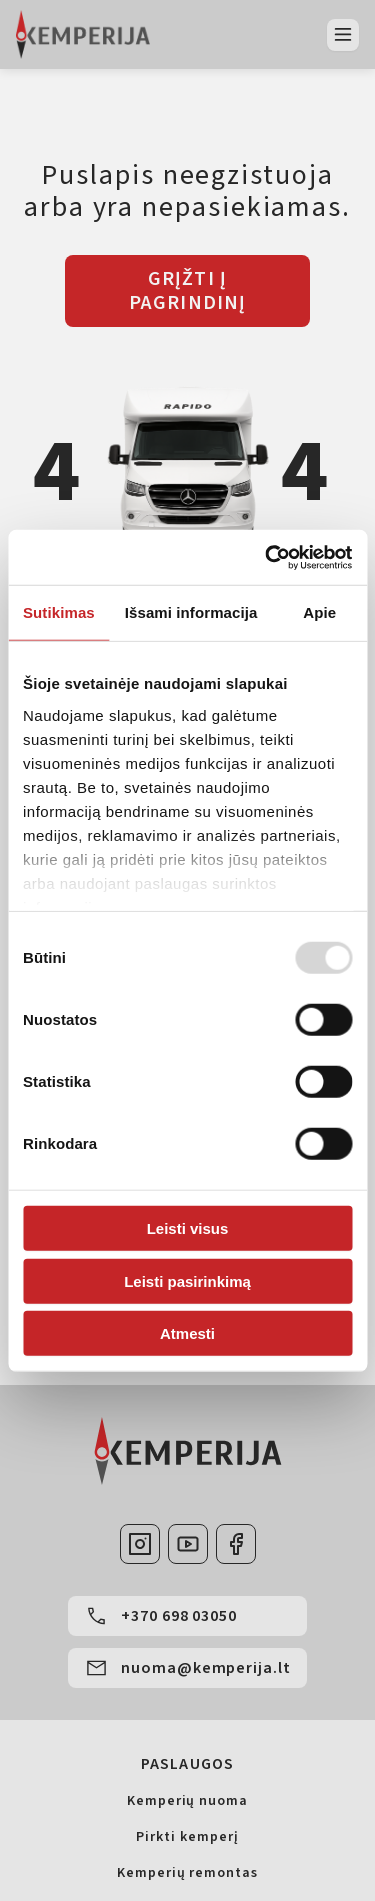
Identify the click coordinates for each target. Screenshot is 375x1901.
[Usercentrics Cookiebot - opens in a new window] (267, 557)
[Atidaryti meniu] (343, 35)
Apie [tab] (319, 612)
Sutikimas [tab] (59, 612)
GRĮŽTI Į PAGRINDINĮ (188, 291)
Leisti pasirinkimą (187, 1280)
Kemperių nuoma (187, 1801)
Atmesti (187, 1333)
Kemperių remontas (187, 1873)
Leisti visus (188, 1228)
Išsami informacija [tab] (191, 612)
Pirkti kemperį (187, 1837)
